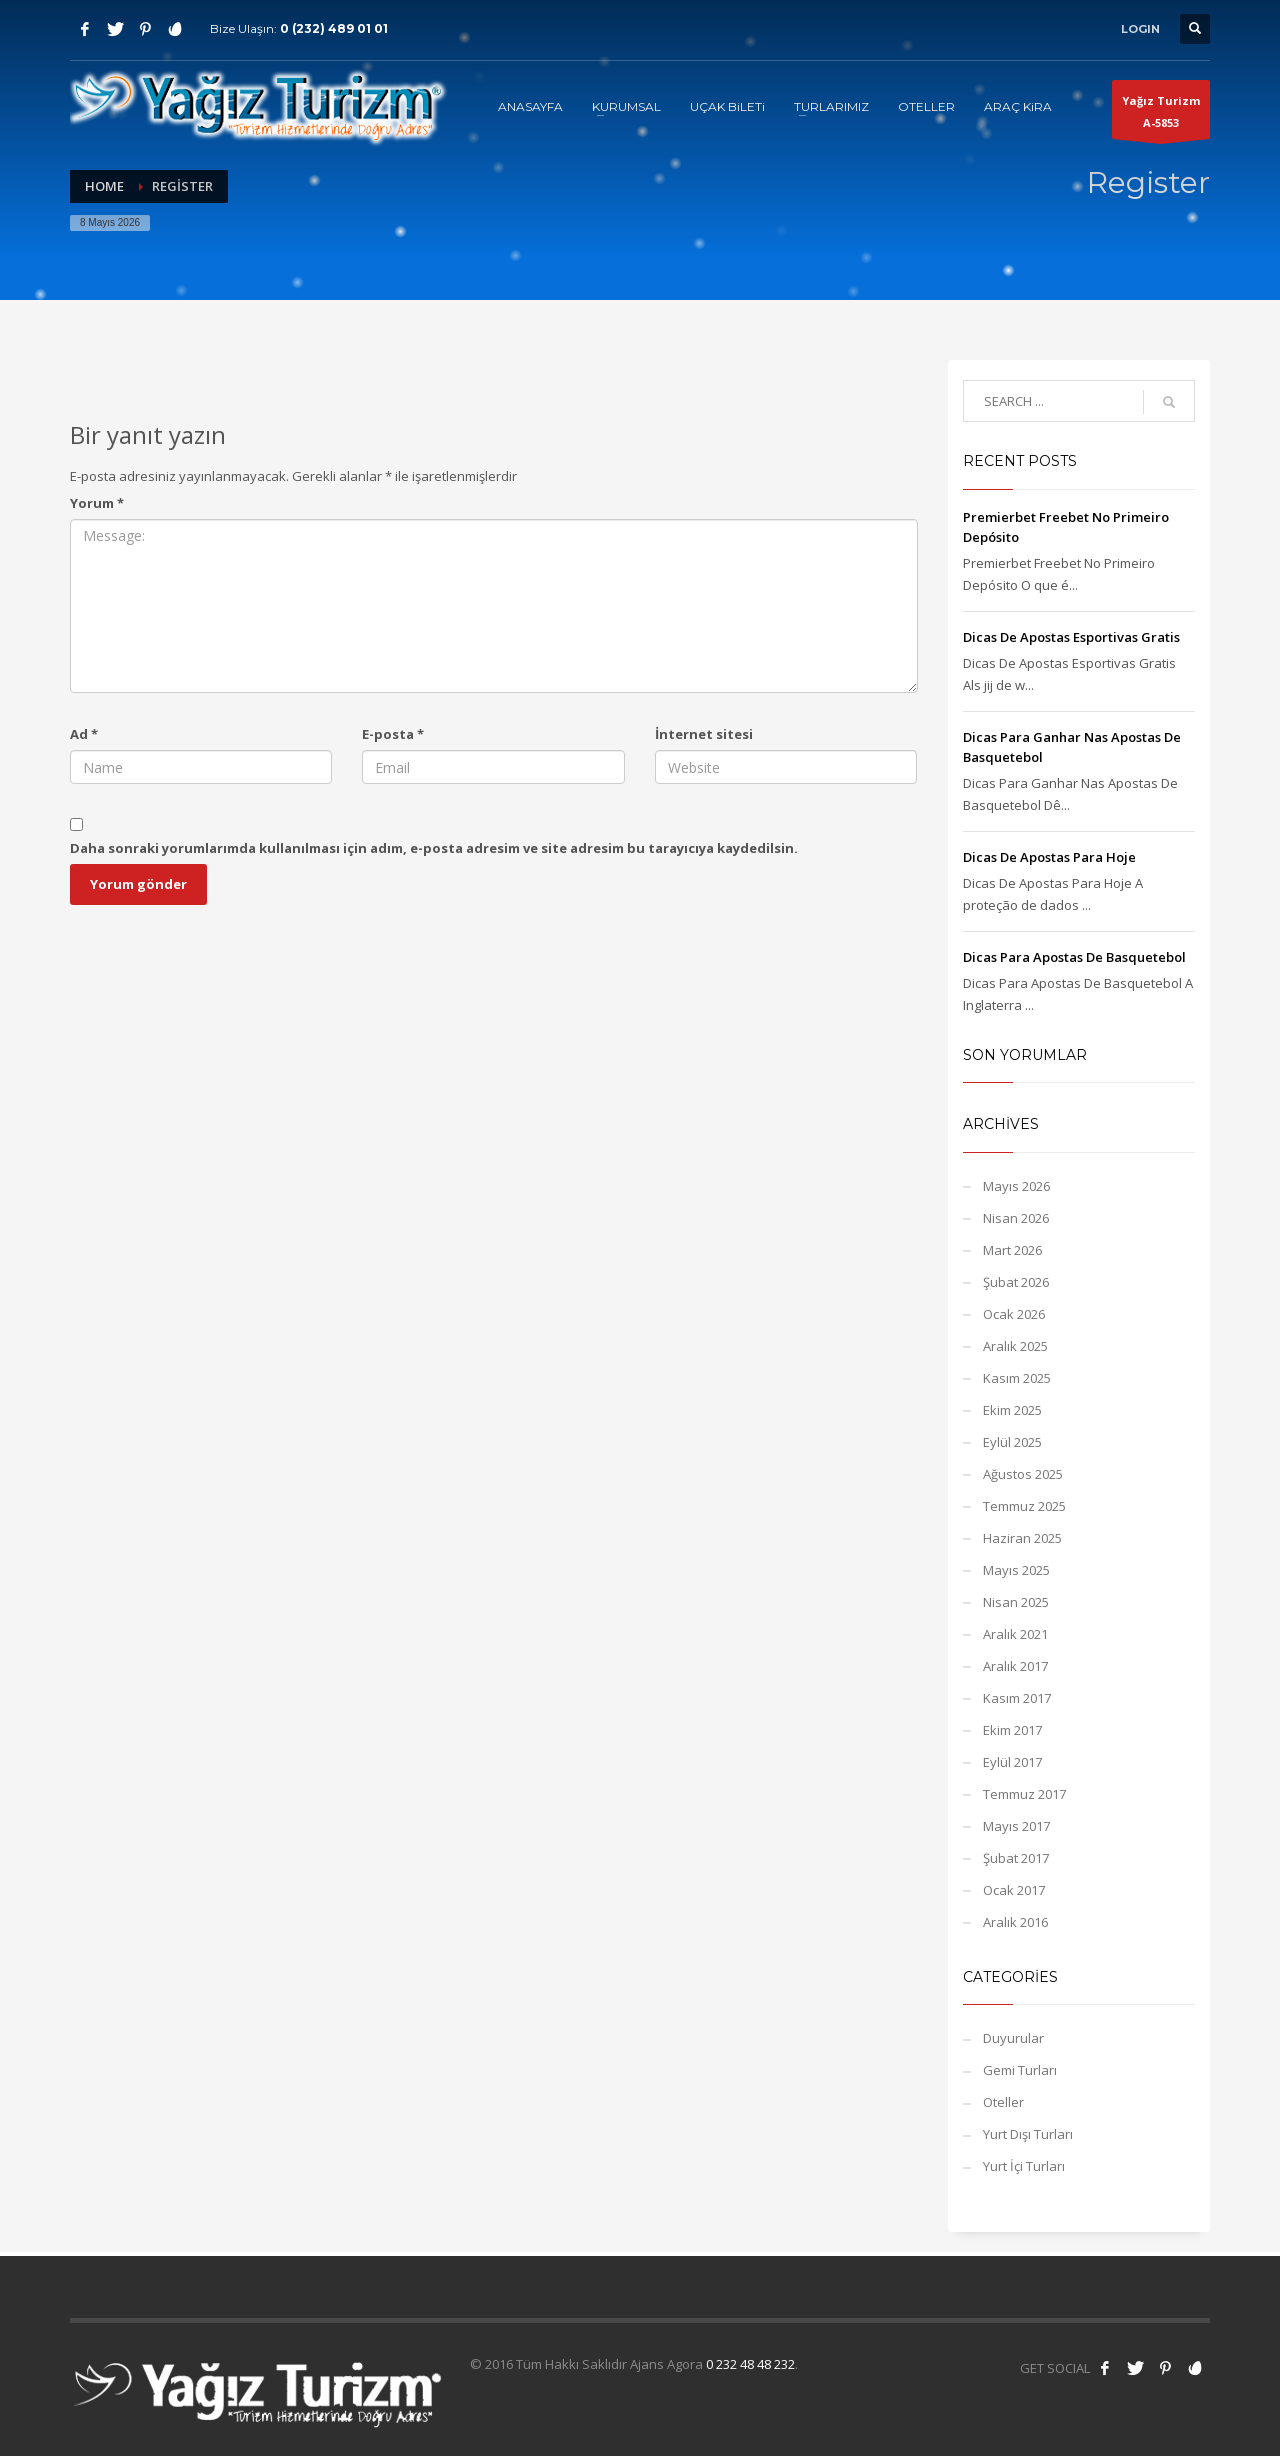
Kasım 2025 (1017, 1378)
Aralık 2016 (1015, 1922)
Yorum (97, 503)
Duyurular (1013, 2038)
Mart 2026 (1012, 1250)
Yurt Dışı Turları (1028, 2134)
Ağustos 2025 (1023, 1474)
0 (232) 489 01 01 (334, 28)
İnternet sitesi (704, 734)
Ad (84, 734)
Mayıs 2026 (1016, 1186)
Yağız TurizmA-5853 (1161, 116)
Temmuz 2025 (1024, 1506)
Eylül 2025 (1012, 1442)
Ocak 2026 (1014, 1314)
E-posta (393, 734)
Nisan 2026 (1016, 1218)
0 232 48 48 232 (750, 2364)
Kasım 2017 (1017, 1698)
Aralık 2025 (1015, 1346)
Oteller (1003, 2102)
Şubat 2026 (1016, 1282)
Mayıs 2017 (1016, 1826)
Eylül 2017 (1012, 1762)
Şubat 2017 (1016, 1858)
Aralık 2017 (1015, 1666)
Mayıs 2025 (1016, 1570)
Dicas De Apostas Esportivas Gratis (1071, 637)
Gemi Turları (1020, 2070)
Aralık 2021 (1015, 1634)
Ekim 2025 (1012, 1410)
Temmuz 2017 (1024, 1794)
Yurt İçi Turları (1024, 2166)
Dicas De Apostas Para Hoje (1049, 857)
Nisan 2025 (1016, 1602)
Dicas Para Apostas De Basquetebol (1074, 957)
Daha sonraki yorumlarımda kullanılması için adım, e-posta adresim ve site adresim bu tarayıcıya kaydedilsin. (434, 848)
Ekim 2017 (1012, 1730)
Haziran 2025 (1022, 1538)
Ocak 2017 (1014, 1890)
